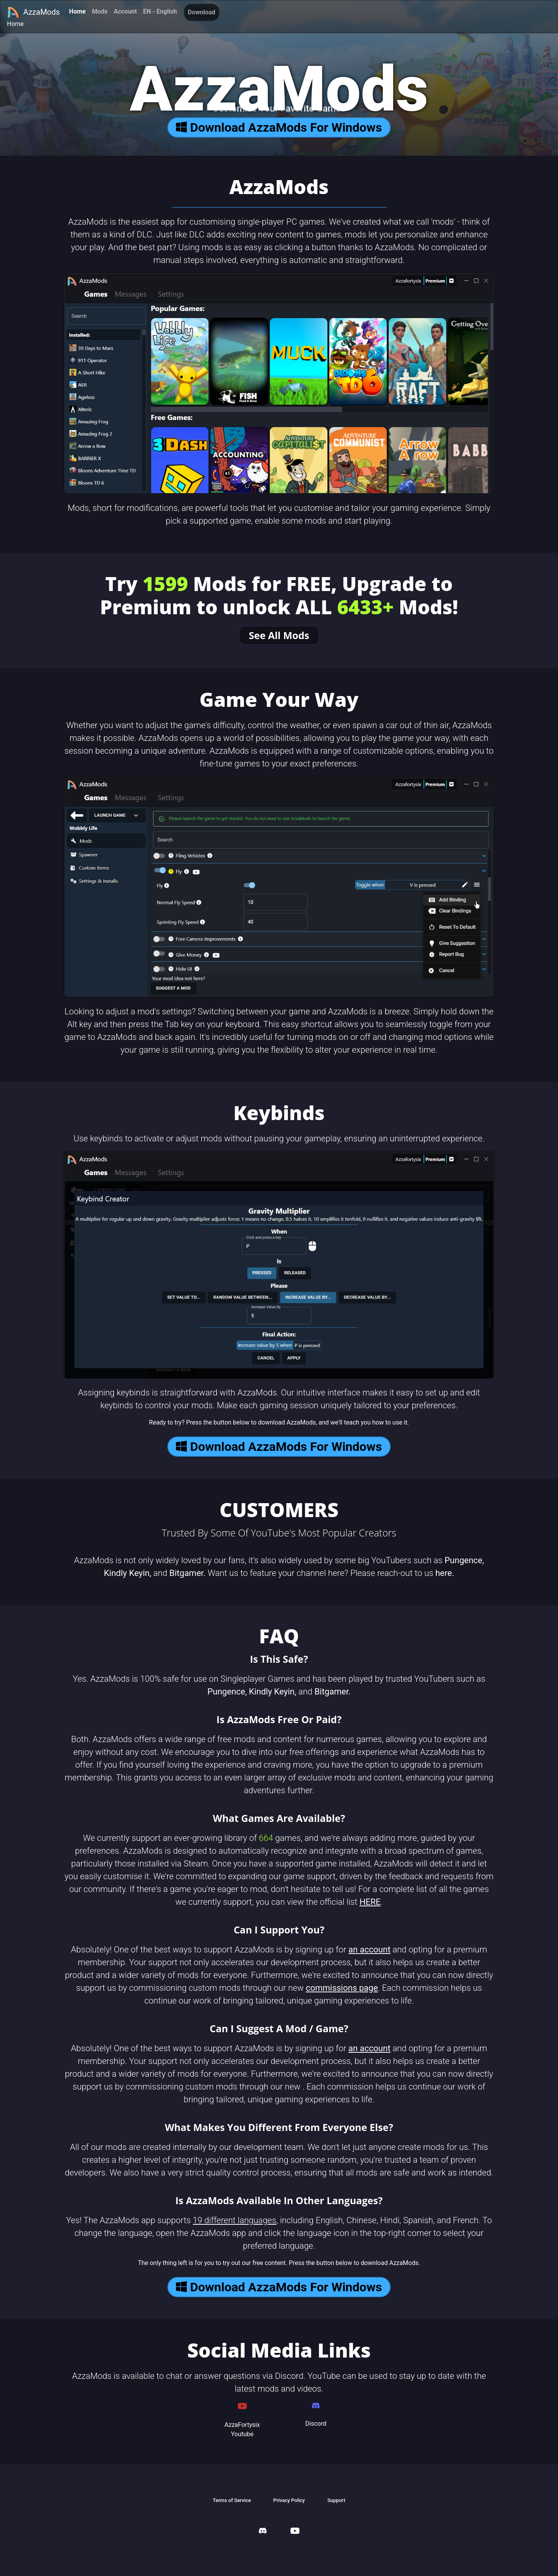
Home (77, 11)
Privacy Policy (289, 2500)
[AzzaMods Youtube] (295, 2531)
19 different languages (234, 2220)
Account (125, 11)
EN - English (160, 11)
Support (336, 2500)
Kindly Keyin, (127, 1573)
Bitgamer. (187, 1573)
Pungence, (464, 1560)
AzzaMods (33, 12)
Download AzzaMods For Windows (279, 127)
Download (201, 12)
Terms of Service (232, 2500)
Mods (99, 11)
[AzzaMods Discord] (262, 2531)
